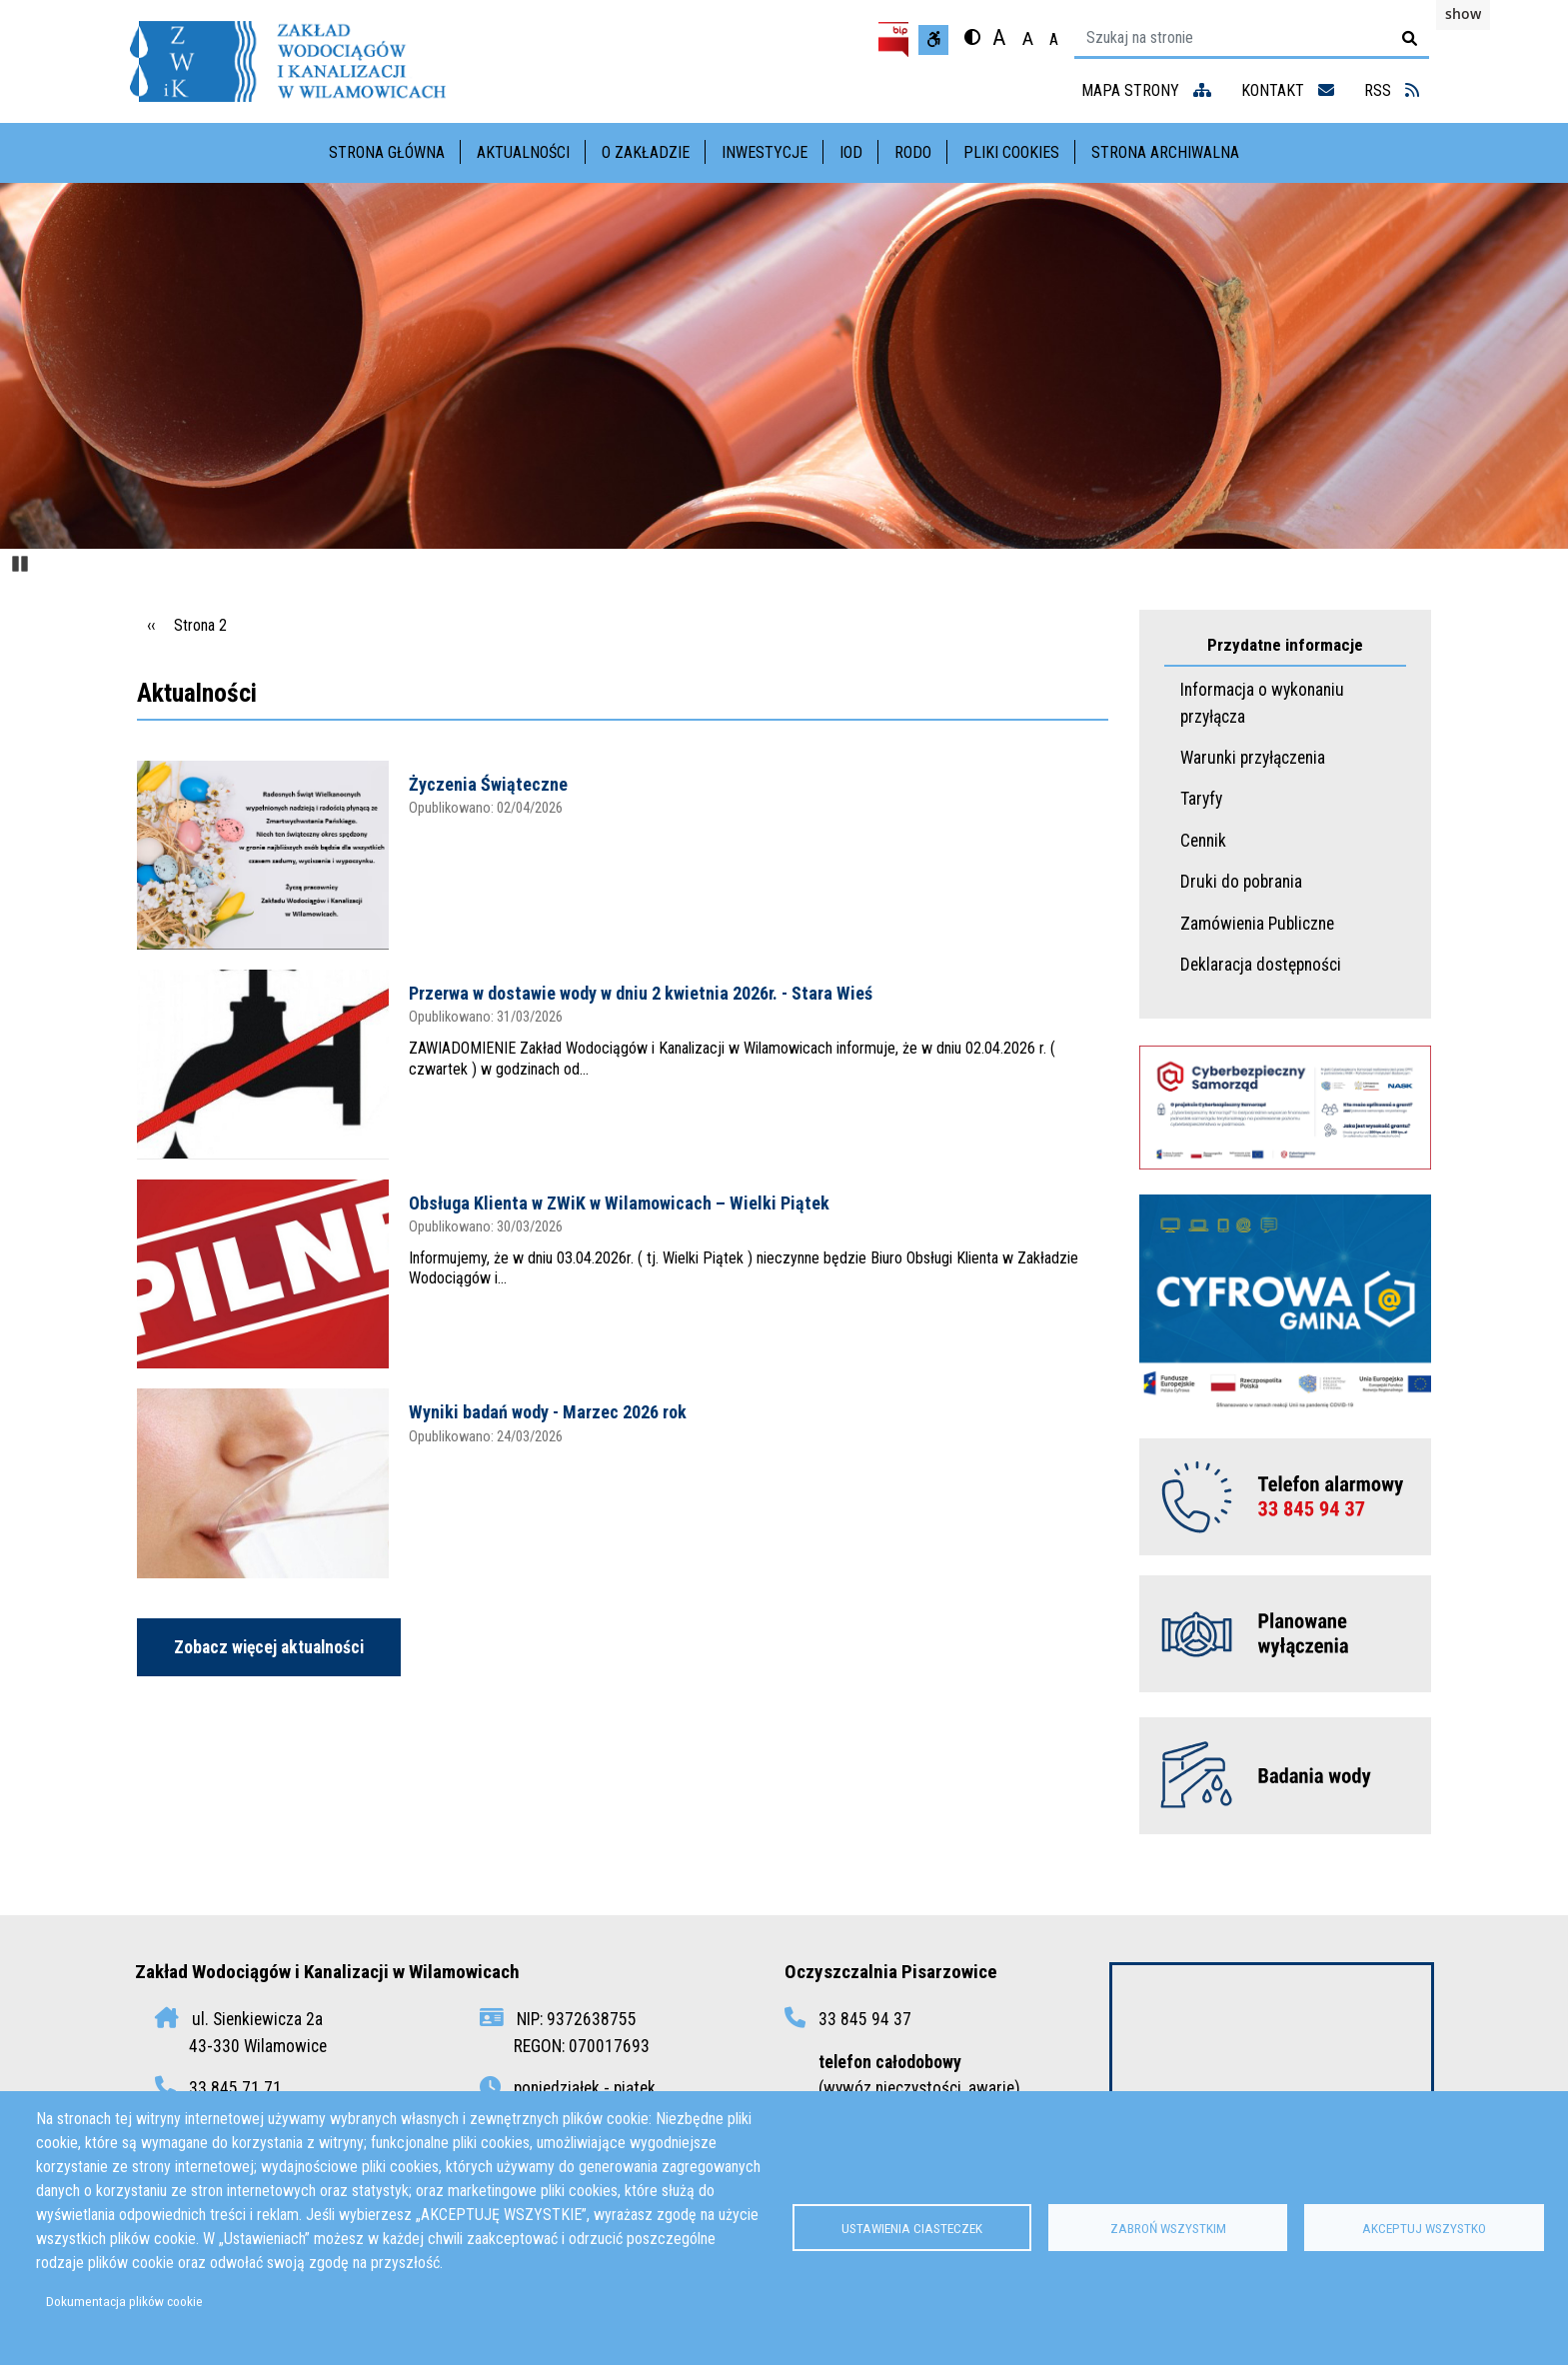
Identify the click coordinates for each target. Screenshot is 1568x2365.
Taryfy (1201, 799)
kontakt (1287, 90)
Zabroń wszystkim (1168, 2228)
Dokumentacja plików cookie (124, 2301)
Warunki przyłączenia (1252, 758)
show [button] (1463, 13)
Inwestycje (764, 152)
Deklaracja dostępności (1260, 965)
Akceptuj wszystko (1424, 2228)
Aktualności (523, 152)
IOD (850, 152)
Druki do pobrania (1241, 882)
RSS (1391, 90)
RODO (912, 152)
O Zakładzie (646, 152)
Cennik (1203, 841)
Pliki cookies (1011, 152)
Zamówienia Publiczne (1257, 924)
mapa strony (1146, 90)
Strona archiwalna (1165, 152)
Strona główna (387, 152)
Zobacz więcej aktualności (269, 1647)
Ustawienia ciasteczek (911, 2228)
